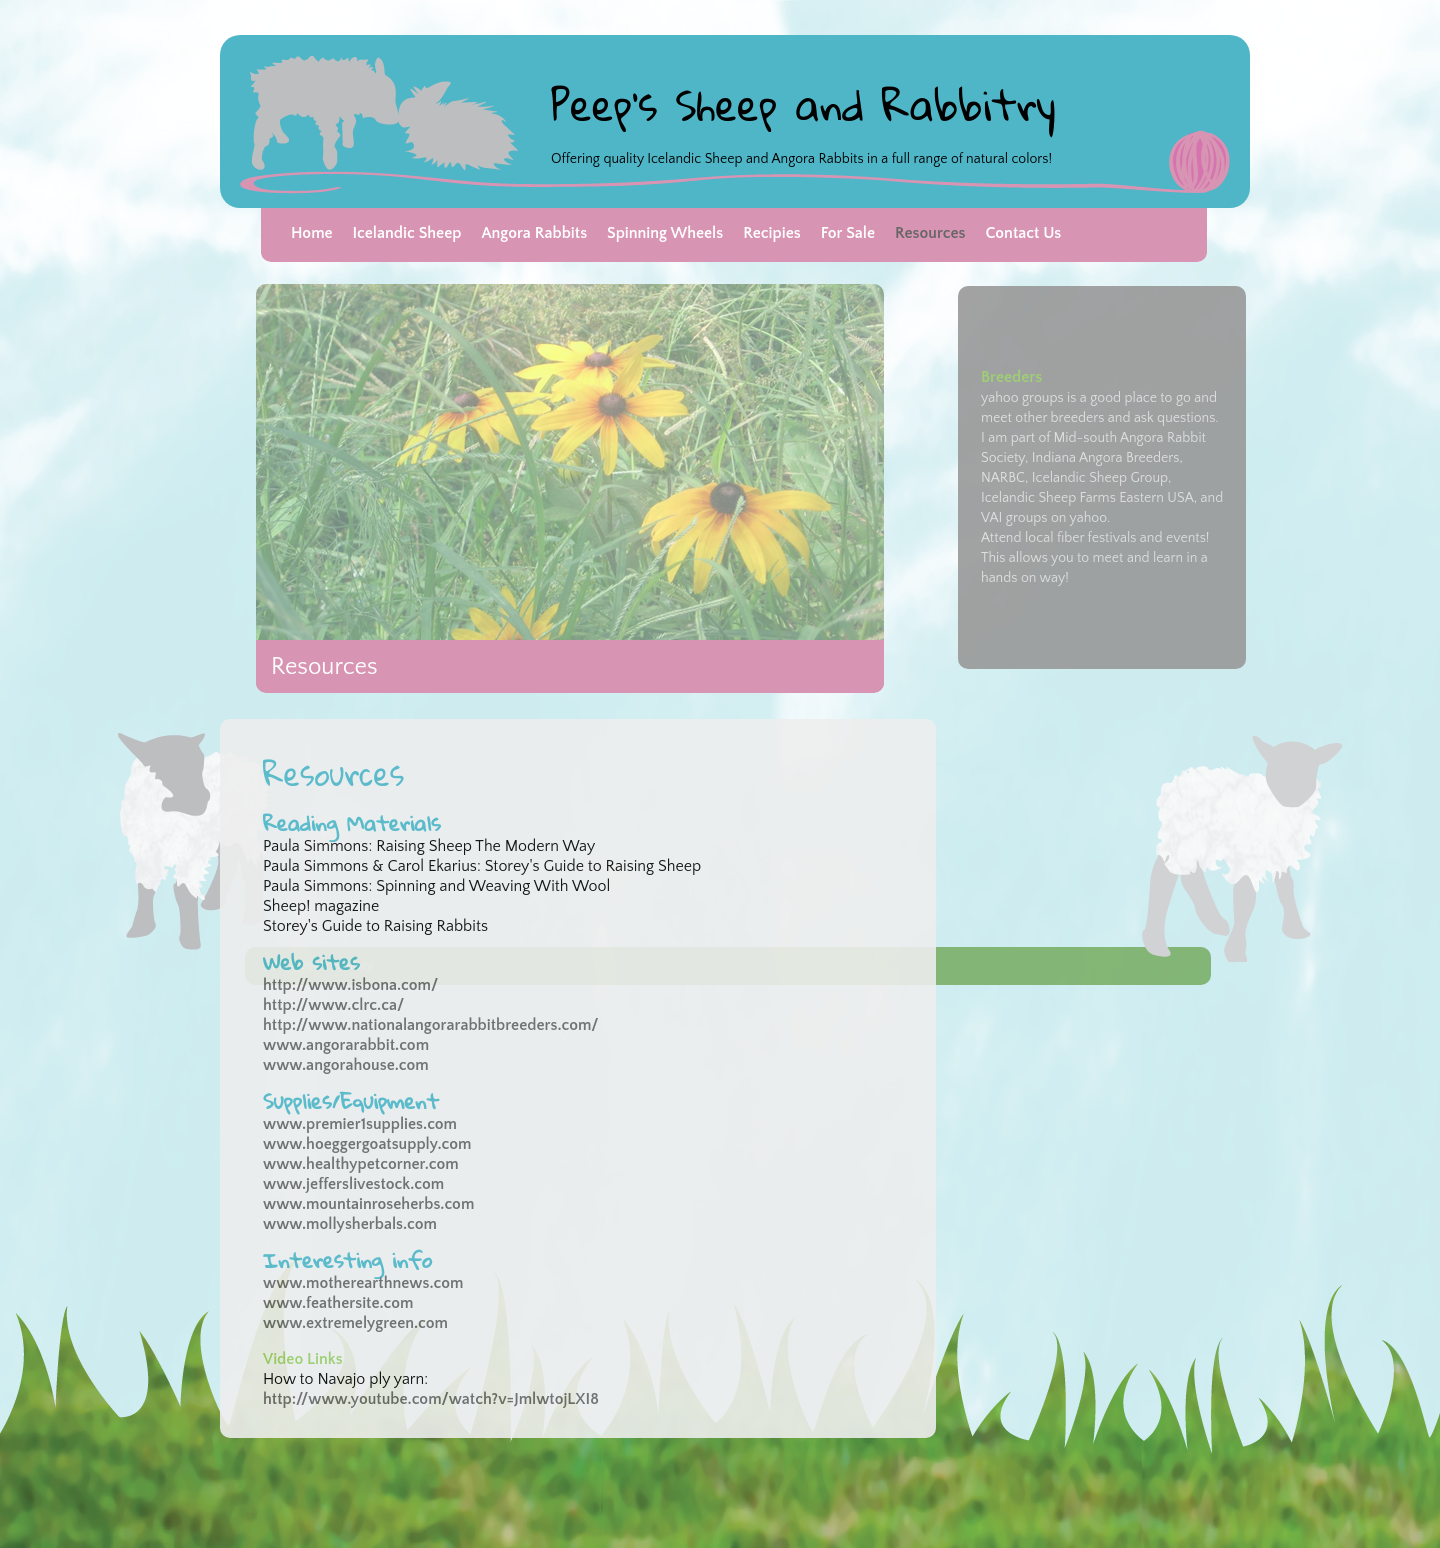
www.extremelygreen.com (355, 1323)
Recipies (771, 233)
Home (312, 233)
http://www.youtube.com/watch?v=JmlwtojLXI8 (433, 1399)
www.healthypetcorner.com (361, 1164)
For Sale (848, 233)
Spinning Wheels (665, 233)
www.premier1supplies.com (360, 1124)
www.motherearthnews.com (363, 1283)
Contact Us (1023, 233)
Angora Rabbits (534, 233)
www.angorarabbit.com (346, 1045)
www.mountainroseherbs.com (368, 1204)
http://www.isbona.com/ (350, 985)
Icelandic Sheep (407, 233)
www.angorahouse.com (346, 1065)
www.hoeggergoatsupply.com (367, 1144)
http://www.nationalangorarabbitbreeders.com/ (431, 1025)
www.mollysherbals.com (350, 1224)
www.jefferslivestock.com (353, 1184)
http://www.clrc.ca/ (333, 1005)
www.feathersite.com (338, 1303)
